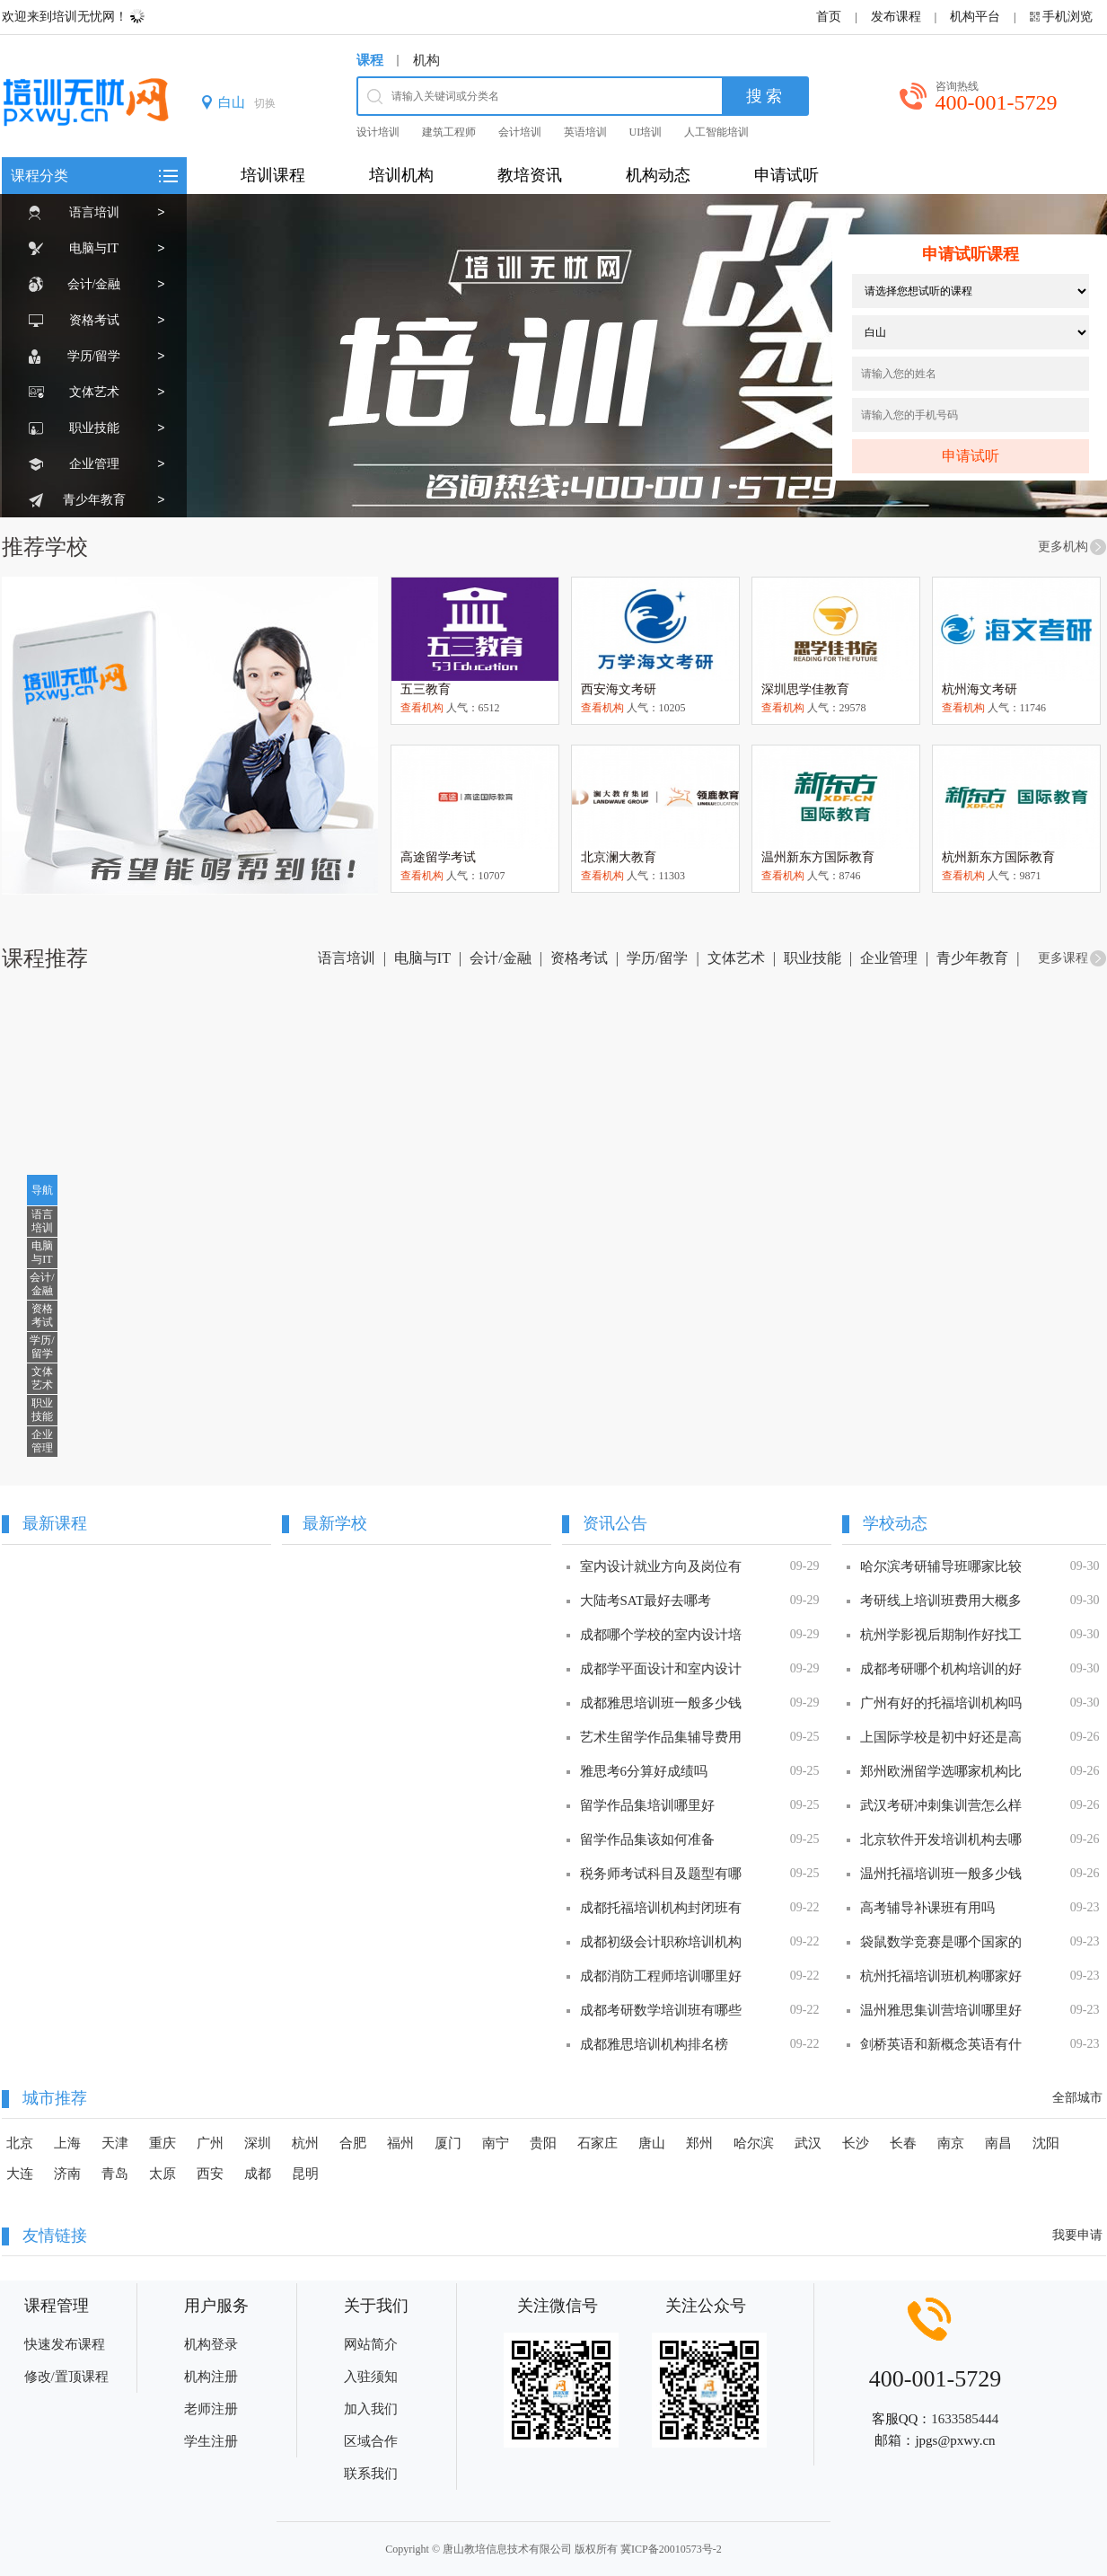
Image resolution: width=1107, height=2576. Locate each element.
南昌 (998, 2143)
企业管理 (94, 464)
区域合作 (371, 2441)
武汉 (808, 2143)
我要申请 (1077, 2235)
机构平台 (975, 16)
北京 (19, 2143)
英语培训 (585, 132)
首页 (828, 16)
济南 (67, 2173)
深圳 (257, 2143)
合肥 (352, 2143)
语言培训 (94, 212)
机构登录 (211, 2344)
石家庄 (597, 2143)
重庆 (162, 2143)
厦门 (448, 2143)
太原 (162, 2173)
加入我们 (371, 2409)
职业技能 (94, 428)
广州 (210, 2143)
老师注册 (211, 2409)
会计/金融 (94, 284)
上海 (67, 2143)
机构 (426, 60)
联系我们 (371, 2473)
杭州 (305, 2143)
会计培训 (519, 132)
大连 (19, 2173)
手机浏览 (1067, 16)
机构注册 (211, 2376)
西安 (210, 2173)
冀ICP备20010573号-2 (671, 2549)
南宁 (495, 2143)
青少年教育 (94, 500)
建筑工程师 (449, 132)
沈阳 (1045, 2143)
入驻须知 (371, 2376)
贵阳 (543, 2143)
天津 (114, 2143)
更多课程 (1063, 958)
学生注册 (211, 2441)
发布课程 (896, 16)
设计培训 (378, 132)
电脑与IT (94, 248)
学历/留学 (94, 356)
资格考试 (94, 320)
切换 (265, 103)
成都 (257, 2173)
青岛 (114, 2173)
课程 (369, 60)
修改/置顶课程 (66, 2376)
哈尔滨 (754, 2143)
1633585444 (964, 2419)
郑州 (699, 2143)
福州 (400, 2143)
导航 (42, 1190)
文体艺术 (94, 392)
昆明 (305, 2173)
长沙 (855, 2143)
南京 (950, 2143)
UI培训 (646, 132)
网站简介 (371, 2344)
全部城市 (1077, 2097)
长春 (903, 2143)
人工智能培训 (716, 132)
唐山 (651, 2143)
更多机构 (1063, 546)
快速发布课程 (64, 2344)
